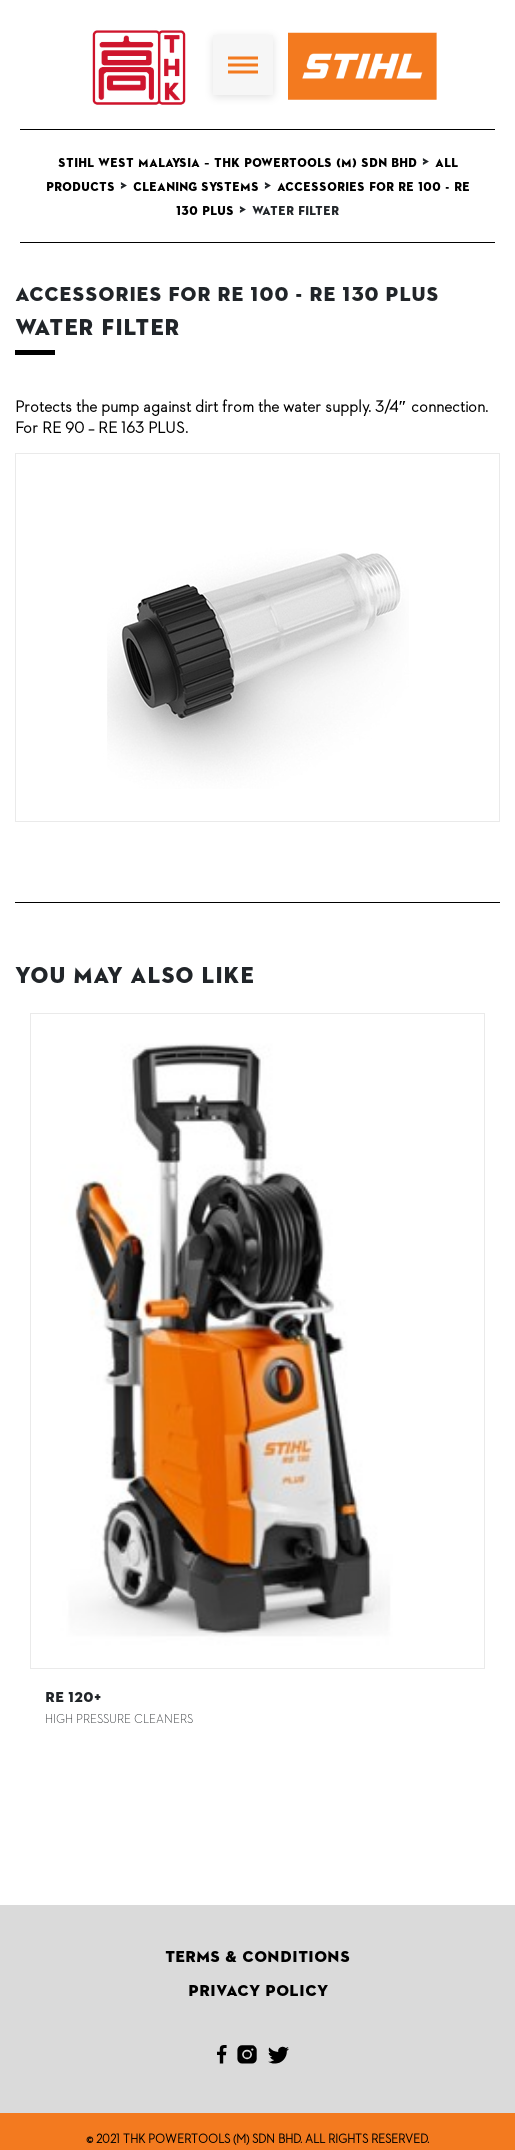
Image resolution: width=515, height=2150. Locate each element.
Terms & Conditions (257, 1957)
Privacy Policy (258, 1991)
